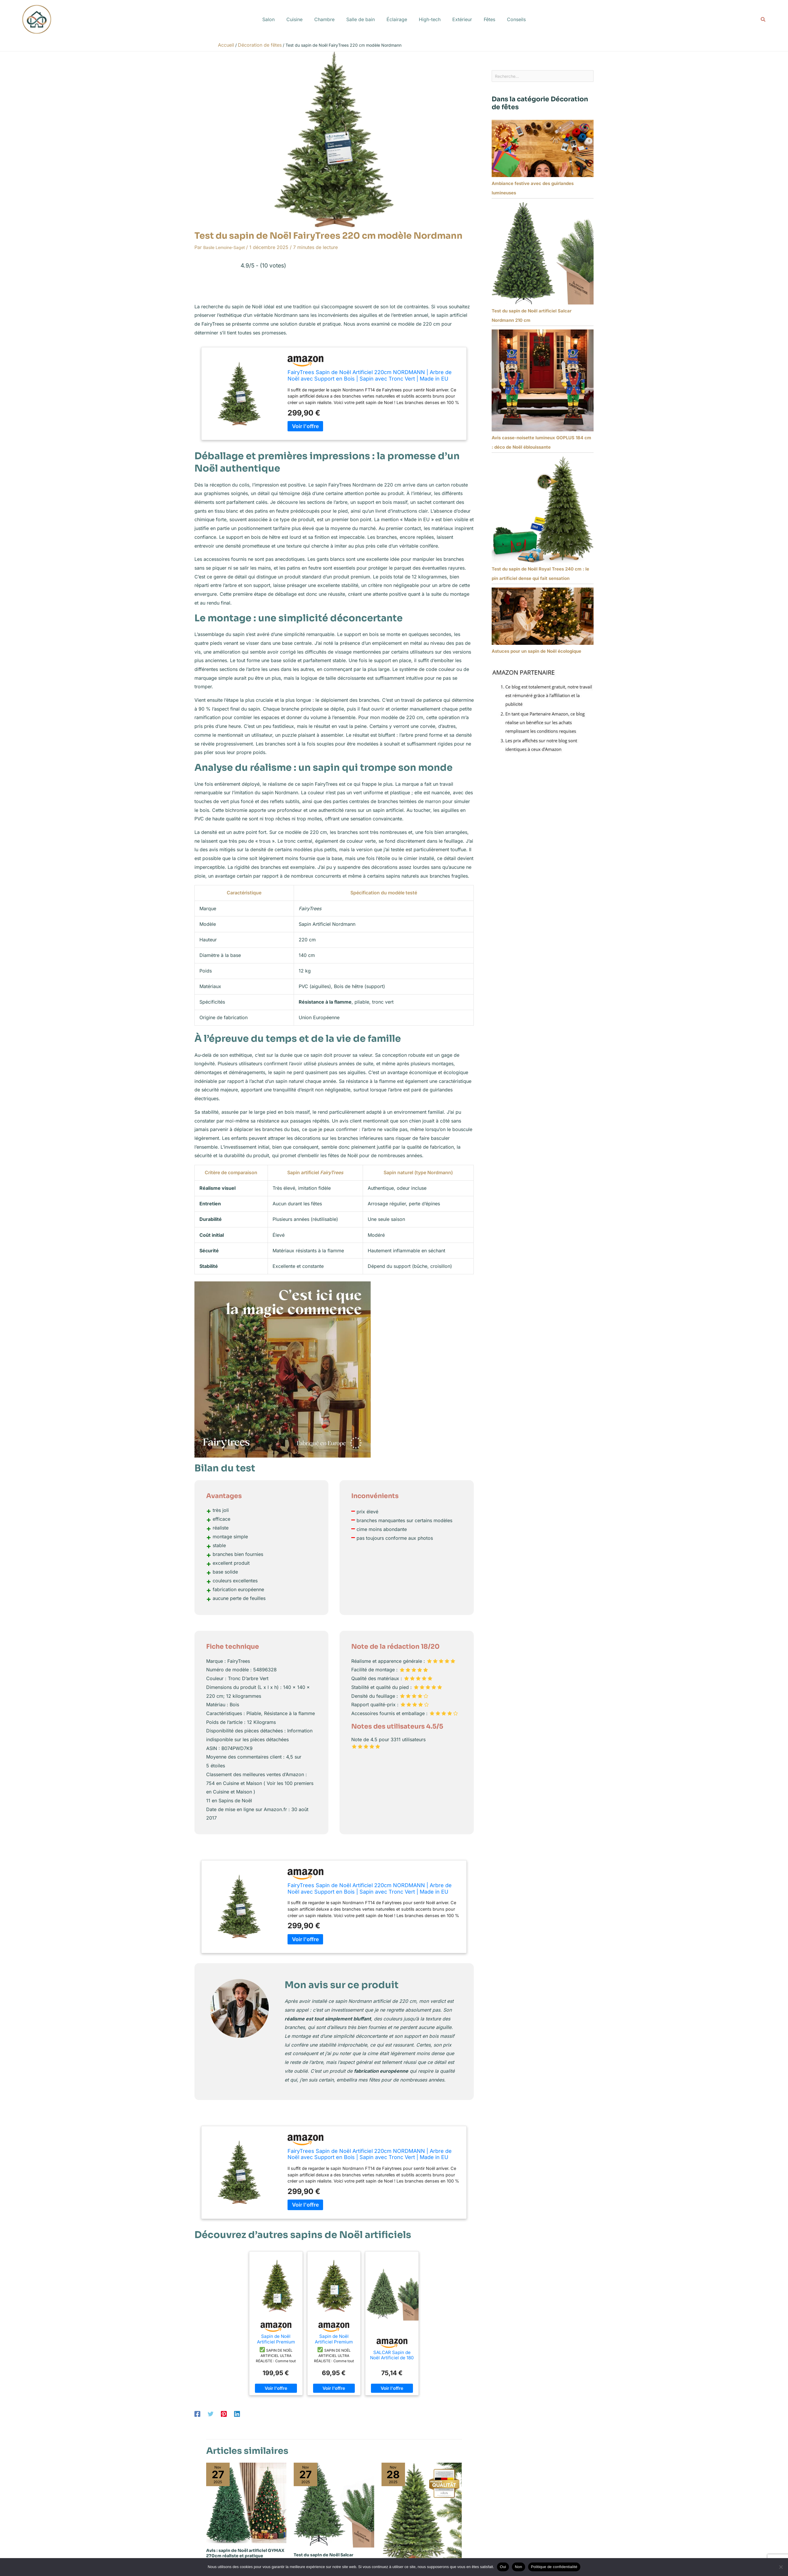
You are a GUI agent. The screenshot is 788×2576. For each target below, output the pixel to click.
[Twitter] (211, 2413)
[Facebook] (197, 2413)
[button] (763, 19)
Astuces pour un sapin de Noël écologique (536, 653)
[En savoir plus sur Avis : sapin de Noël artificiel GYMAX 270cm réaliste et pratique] (246, 2502)
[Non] (781, 2567)
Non (518, 2567)
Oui (503, 2567)
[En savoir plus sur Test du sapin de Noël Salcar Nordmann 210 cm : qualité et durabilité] (334, 2505)
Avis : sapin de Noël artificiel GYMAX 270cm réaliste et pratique (245, 2553)
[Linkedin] (237, 2413)
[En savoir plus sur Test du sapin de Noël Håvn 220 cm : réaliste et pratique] (422, 2514)
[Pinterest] (224, 2413)
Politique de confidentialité (554, 2567)
